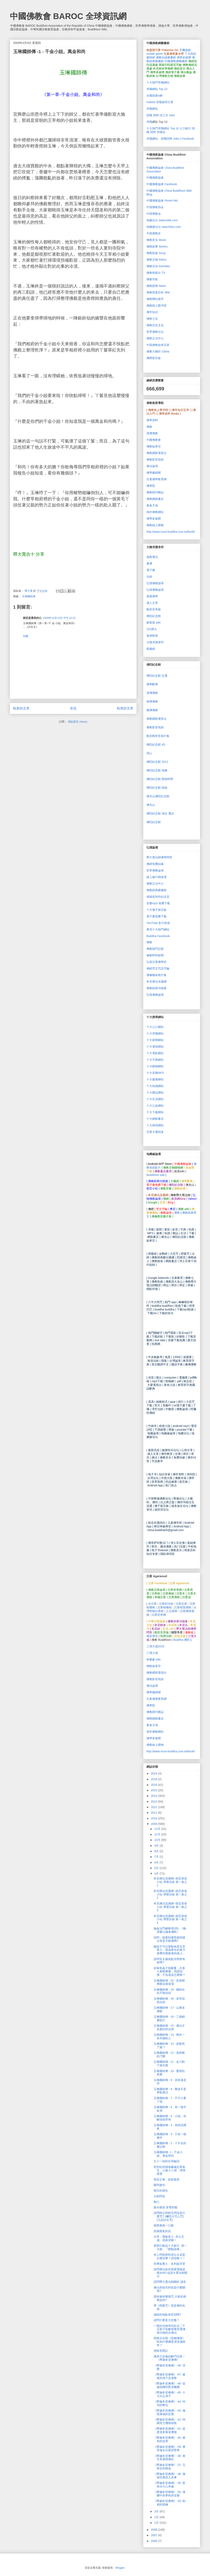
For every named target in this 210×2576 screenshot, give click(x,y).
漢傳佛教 (152, 433)
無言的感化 (161, 2190)
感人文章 (152, 602)
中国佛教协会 (155, 207)
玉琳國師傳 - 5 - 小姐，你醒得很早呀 (170, 2117)
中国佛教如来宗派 (157, 345)
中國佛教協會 (155, 177)
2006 (154, 2541)
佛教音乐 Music (156, 240)
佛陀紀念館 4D (155, 744)
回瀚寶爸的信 (162, 2231)
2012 (154, 1807)
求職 (149, 121)
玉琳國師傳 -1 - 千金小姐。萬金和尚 (168, 2154)
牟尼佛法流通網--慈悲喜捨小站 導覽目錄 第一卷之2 (170, 1894)
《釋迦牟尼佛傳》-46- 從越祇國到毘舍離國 (169, 2385)
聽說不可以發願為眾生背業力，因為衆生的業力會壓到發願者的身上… (169, 1950)
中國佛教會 (153, 439)
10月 (157, 1840)
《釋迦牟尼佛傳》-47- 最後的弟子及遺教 (169, 2376)
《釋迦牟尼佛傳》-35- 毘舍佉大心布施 (169, 2484)
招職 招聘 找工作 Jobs (160, 115)
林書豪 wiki (153, 1659)
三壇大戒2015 (155, 1646)
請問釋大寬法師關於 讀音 (170, 2281)
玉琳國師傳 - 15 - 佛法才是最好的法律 (169, 2027)
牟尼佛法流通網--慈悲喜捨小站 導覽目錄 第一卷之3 (170, 1907)
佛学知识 (152, 312)
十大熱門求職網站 (157, 82)
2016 (154, 1784)
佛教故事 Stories (157, 246)
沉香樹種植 (164, 1607)
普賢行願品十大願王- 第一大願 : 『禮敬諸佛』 (170, 2247)
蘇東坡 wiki (153, 622)
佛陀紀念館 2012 (157, 761)
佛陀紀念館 (153, 616)
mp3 (158, 903)
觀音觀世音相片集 (157, 736)
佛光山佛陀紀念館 (157, 796)
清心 (149, 753)
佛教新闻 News (156, 285)
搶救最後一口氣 (164, 2225)
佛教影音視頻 (155, 459)
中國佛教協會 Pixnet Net (162, 200)
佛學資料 (152, 420)
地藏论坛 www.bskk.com (162, 220)
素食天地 (152, 505)
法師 (149, 576)
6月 (157, 1862)
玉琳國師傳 (28, 596)
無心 (156, 2201)
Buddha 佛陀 (181, 1639)
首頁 (73, 708)
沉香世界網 (159, 1614)
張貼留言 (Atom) (77, 721)
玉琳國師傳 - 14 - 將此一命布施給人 (169, 2036)
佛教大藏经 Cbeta (157, 351)
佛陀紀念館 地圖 (156, 770)
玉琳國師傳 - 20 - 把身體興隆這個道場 (169, 1982)
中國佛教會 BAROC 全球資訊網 (68, 16)
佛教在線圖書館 (166, 57)
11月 (157, 1834)
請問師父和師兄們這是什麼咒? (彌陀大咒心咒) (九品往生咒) (169, 2216)
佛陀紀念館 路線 (156, 787)
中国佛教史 (153, 233)
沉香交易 (181, 1603)
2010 (154, 1818)
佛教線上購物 (155, 525)
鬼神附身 (152, 635)
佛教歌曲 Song (155, 253)
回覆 (25, 636)
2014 (154, 1795)
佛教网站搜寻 (155, 299)
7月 (157, 1856)
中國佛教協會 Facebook (161, 184)
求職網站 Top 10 (156, 89)
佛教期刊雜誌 (155, 492)
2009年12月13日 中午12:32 (59, 617)
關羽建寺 (159, 2185)
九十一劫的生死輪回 (166, 2161)
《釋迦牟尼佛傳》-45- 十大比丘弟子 (169, 2394)
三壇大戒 (152, 1653)
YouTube (158, 923)
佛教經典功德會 (156, 988)
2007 (154, 2535)
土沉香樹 (171, 1611)
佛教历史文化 (155, 325)
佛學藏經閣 (153, 472)
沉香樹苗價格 (182, 1607)
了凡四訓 (190, 53)
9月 (157, 1845)
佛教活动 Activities (158, 266)
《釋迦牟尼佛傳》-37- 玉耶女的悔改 (169, 2466)
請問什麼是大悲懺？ (166, 2320)
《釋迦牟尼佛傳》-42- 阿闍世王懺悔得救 (169, 2421)
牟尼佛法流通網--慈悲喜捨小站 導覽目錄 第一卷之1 (170, 1882)
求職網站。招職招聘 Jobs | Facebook (170, 138)
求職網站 (152, 108)
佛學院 (150, 485)
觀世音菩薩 (153, 609)
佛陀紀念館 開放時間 (159, 779)
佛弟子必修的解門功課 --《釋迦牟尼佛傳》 (169, 2358)
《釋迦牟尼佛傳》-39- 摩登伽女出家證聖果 (169, 2448)
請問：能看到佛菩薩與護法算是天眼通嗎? (169, 1939)
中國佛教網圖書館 (175, 61)
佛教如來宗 (153, 446)
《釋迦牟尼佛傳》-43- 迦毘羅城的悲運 (169, 2412)
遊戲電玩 (152, 557)
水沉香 (152, 1603)
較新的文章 (21, 708)
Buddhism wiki (155, 1175)
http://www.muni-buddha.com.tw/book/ (170, 531)
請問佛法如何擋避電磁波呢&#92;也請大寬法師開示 (170, 2273)
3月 (157, 2511)
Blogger (119, 2567)
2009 (154, 1824)
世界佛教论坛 (155, 331)
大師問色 (159, 2196)
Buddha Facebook (158, 936)
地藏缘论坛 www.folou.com (163, 226)
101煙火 (151, 629)
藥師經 (150, 57)
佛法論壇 (152, 466)
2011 (154, 1812)
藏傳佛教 (152, 710)
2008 (154, 2529)
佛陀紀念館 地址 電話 (160, 813)
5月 (157, 1868)
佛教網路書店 (155, 499)
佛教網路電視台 (156, 453)
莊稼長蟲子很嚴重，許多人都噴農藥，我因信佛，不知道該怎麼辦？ (169, 1971)
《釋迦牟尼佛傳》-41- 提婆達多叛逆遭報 (169, 2430)
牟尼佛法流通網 (156, 981)
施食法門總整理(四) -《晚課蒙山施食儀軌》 (170, 1930)
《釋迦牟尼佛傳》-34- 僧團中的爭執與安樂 (169, 2493)
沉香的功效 (166, 1603)
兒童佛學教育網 (156, 479)
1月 (157, 2522)
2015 (154, 1790)
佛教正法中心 (155, 338)
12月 (157, 1828)
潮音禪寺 (152, 1636)
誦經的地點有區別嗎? (167, 2314)
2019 (154, 1779)
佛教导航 (152, 279)
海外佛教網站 (155, 512)
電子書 (150, 570)
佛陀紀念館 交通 (156, 675)
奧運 (149, 563)
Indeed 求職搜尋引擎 (159, 102)
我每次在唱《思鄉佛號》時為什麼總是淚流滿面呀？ (169, 2342)
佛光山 (150, 804)
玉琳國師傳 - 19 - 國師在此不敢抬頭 (169, 1991)
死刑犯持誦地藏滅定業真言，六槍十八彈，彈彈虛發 (169, 2170)
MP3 (155, 1072)
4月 (157, 1873)
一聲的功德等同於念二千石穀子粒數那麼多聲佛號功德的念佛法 (169, 2329)
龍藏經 (150, 648)
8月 (157, 1851)
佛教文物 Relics (156, 259)
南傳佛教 (152, 701)
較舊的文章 (125, 708)
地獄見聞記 (161, 2350)
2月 (157, 2517)
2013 (154, 1801)
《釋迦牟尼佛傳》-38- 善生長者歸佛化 (169, 2457)
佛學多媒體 (184, 57)
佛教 (149, 426)
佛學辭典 (152, 684)
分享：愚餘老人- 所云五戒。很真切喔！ (169, 2238)
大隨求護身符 (155, 642)
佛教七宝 (152, 318)
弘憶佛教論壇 (155, 583)
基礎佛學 (152, 596)
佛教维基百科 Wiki (158, 292)
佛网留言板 (153, 358)
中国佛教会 (153, 213)
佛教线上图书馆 (156, 305)
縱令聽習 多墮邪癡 (165, 2207)
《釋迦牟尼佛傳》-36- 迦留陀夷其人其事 (169, 2475)
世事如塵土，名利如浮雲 (169, 2263)
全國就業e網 (154, 95)
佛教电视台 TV (155, 272)
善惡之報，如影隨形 (166, 2179)
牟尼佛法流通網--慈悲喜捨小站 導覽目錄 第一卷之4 (170, 1919)
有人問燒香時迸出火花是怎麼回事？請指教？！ (169, 2256)
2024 (154, 1773)
